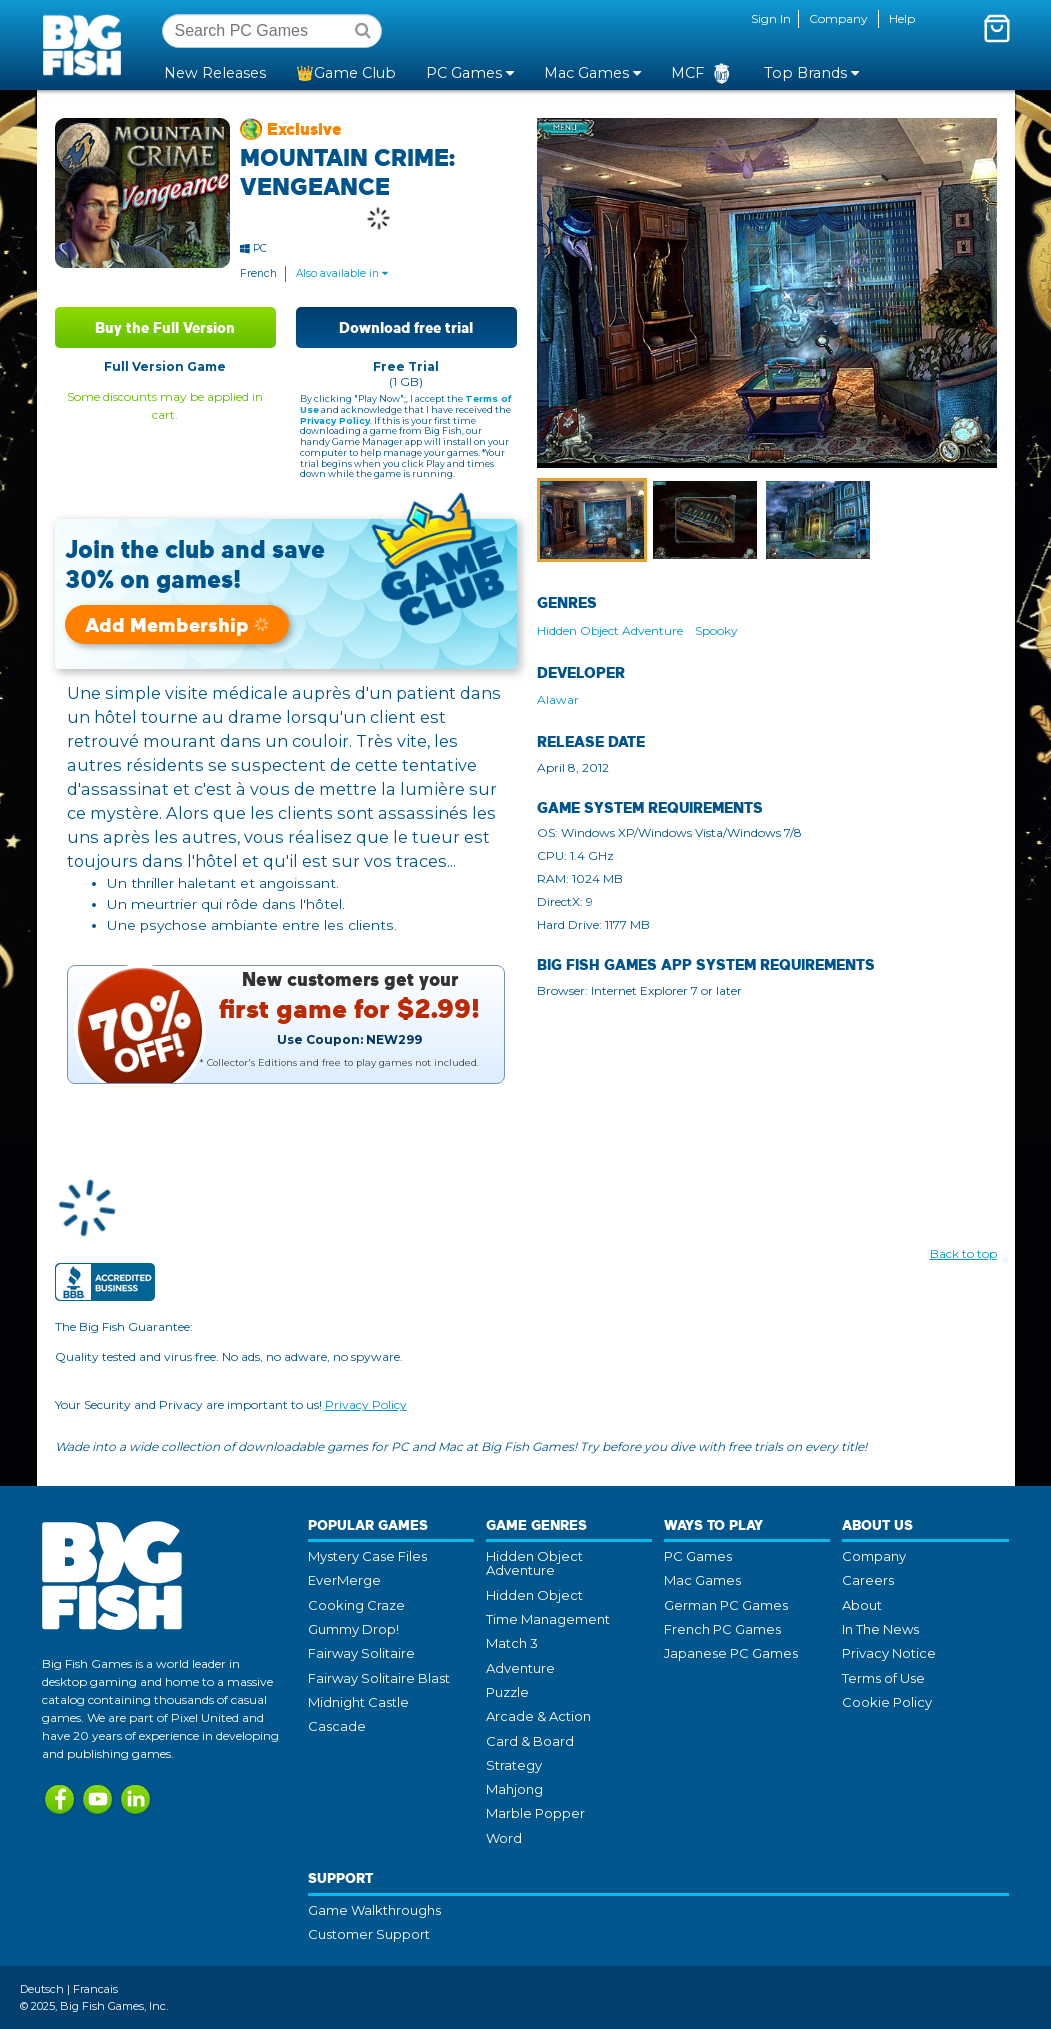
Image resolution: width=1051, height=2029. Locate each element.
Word (504, 1838)
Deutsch (42, 1989)
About (862, 1605)
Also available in (342, 273)
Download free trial (406, 327)
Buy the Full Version (165, 327)
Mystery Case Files (367, 1556)
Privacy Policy (335, 420)
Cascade (337, 1726)
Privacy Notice (889, 1653)
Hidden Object (534, 1595)
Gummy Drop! (353, 1629)
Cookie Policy (887, 1702)
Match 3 (512, 1643)
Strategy (514, 1765)
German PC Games (726, 1605)
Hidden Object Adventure (610, 630)
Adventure (520, 1668)
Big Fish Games (86, 44)
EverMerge (344, 1580)
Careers (868, 1580)
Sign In (771, 18)
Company (838, 18)
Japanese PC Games (731, 1653)
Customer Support (369, 1934)
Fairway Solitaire (361, 1653)
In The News (880, 1629)
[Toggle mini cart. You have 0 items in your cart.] (997, 28)
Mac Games (702, 1580)
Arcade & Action (538, 1716)
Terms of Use (883, 1678)
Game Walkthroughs (374, 1910)
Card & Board (530, 1741)
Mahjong (514, 1789)
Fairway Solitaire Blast (379, 1678)
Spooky (716, 630)
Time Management (548, 1619)
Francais (95, 1989)
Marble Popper (535, 1813)
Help (902, 18)
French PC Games (722, 1629)
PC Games (698, 1556)
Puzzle (507, 1692)
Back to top (963, 1253)
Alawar (558, 699)
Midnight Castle (358, 1702)
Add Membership (177, 624)
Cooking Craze (356, 1605)
